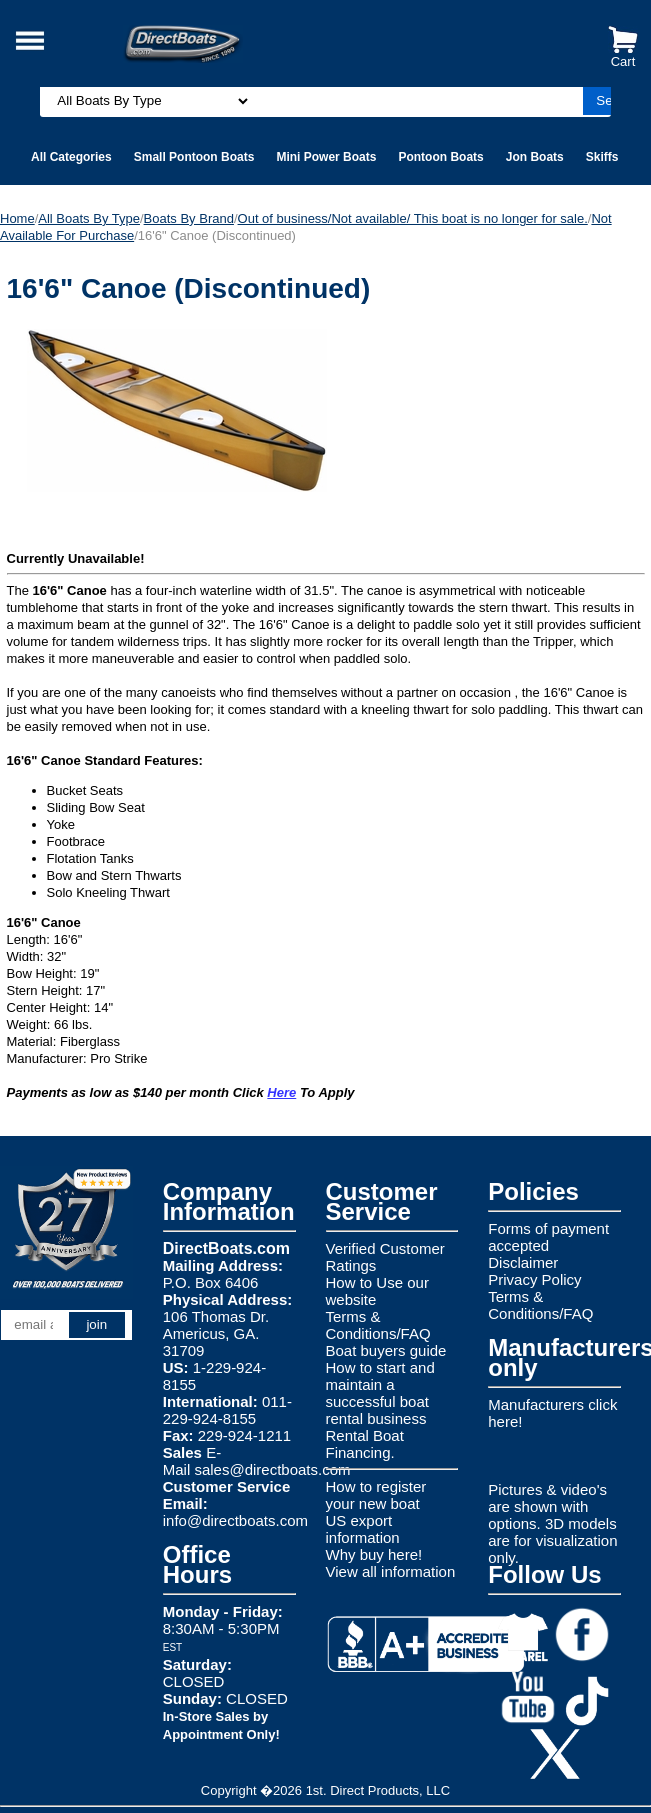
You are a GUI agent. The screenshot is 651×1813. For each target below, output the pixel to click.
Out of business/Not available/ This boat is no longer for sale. (413, 218)
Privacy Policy (534, 1279)
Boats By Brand (189, 218)
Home (17, 218)
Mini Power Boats (326, 157)
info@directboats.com (235, 1520)
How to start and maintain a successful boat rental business (380, 1393)
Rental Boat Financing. (365, 1444)
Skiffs (602, 157)
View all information (391, 1571)
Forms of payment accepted (548, 1237)
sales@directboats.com (272, 1469)
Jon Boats (535, 157)
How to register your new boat (376, 1495)
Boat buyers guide (386, 1350)
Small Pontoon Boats (194, 157)
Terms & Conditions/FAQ (378, 1325)
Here (281, 1092)
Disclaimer (523, 1262)
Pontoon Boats (440, 157)
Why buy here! (374, 1554)
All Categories (71, 157)
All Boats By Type (89, 218)
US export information (363, 1529)
